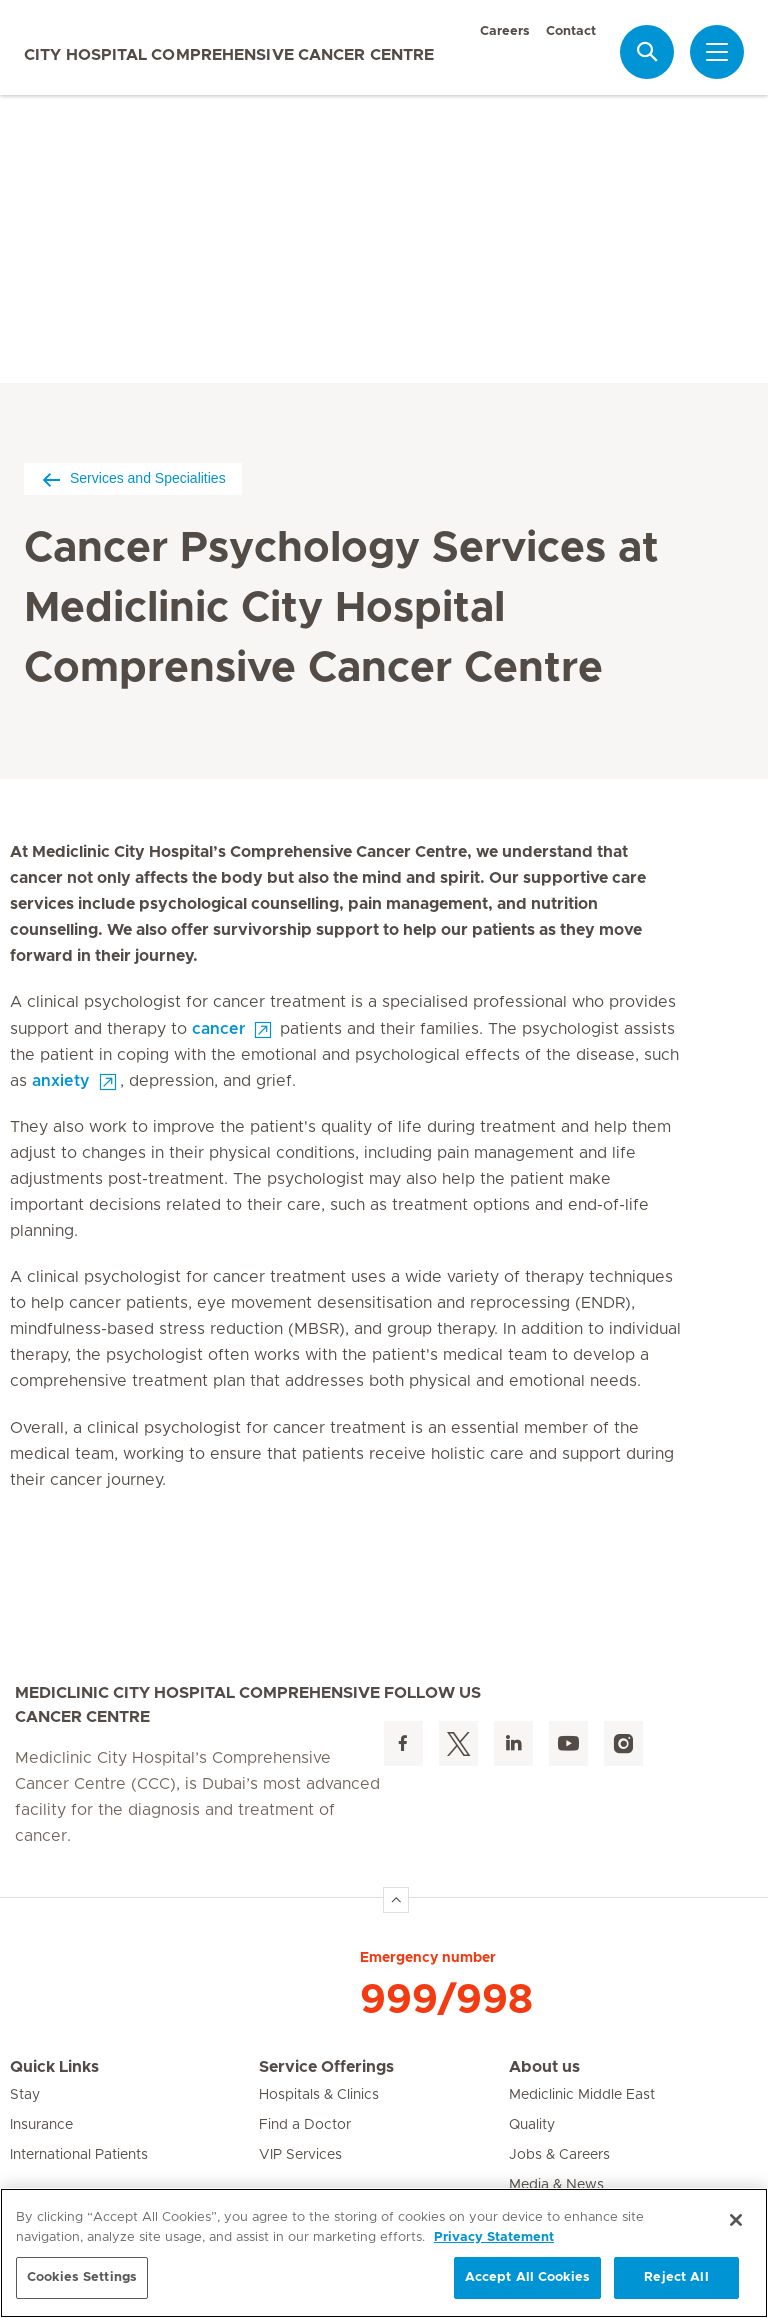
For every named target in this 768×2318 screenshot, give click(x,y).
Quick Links (54, 2067)
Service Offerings (326, 2067)
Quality (532, 2125)
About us (544, 2067)
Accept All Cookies (527, 2277)
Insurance (41, 2125)
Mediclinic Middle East (582, 2095)
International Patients (79, 2155)
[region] (384, 2253)
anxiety (61, 1081)
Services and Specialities (133, 478)
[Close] (736, 2220)
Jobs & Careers (559, 2155)
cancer (218, 1029)
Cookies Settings (82, 2277)
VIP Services (300, 2155)
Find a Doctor (305, 2125)
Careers (505, 31)
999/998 (446, 2000)
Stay (25, 2095)
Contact (571, 31)
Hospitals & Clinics (319, 2095)
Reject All (676, 2277)
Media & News (556, 2185)
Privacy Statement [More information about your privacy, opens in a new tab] (494, 2237)
